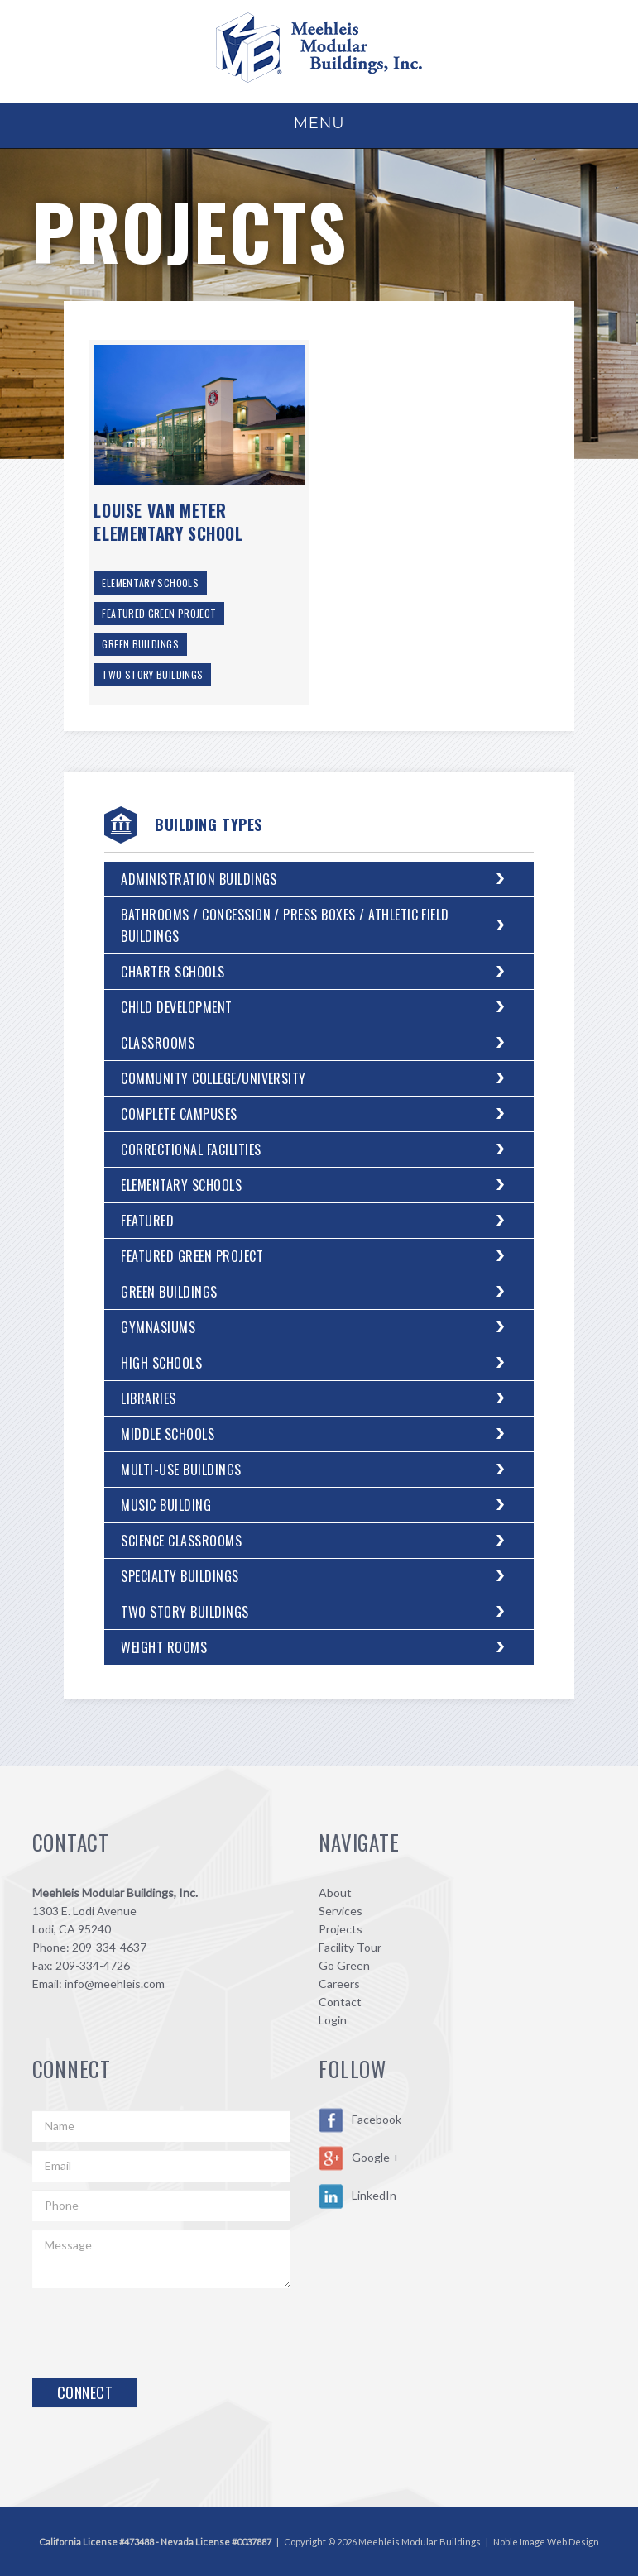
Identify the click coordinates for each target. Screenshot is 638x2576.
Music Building (166, 1505)
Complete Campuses (179, 1114)
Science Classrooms (181, 1541)
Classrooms (157, 1043)
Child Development (176, 1007)
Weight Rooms (164, 1647)
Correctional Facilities (191, 1149)
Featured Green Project (159, 613)
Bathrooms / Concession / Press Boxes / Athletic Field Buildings (285, 925)
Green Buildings (140, 644)
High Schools (161, 1363)
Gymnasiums (158, 1327)
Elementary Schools (150, 583)
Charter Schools (172, 972)
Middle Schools (167, 1434)
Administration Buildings (199, 879)
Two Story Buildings (152, 674)
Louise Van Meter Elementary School (168, 522)
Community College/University (213, 1078)
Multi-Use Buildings (181, 1469)
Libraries (148, 1398)
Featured (147, 1221)
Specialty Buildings (179, 1576)
